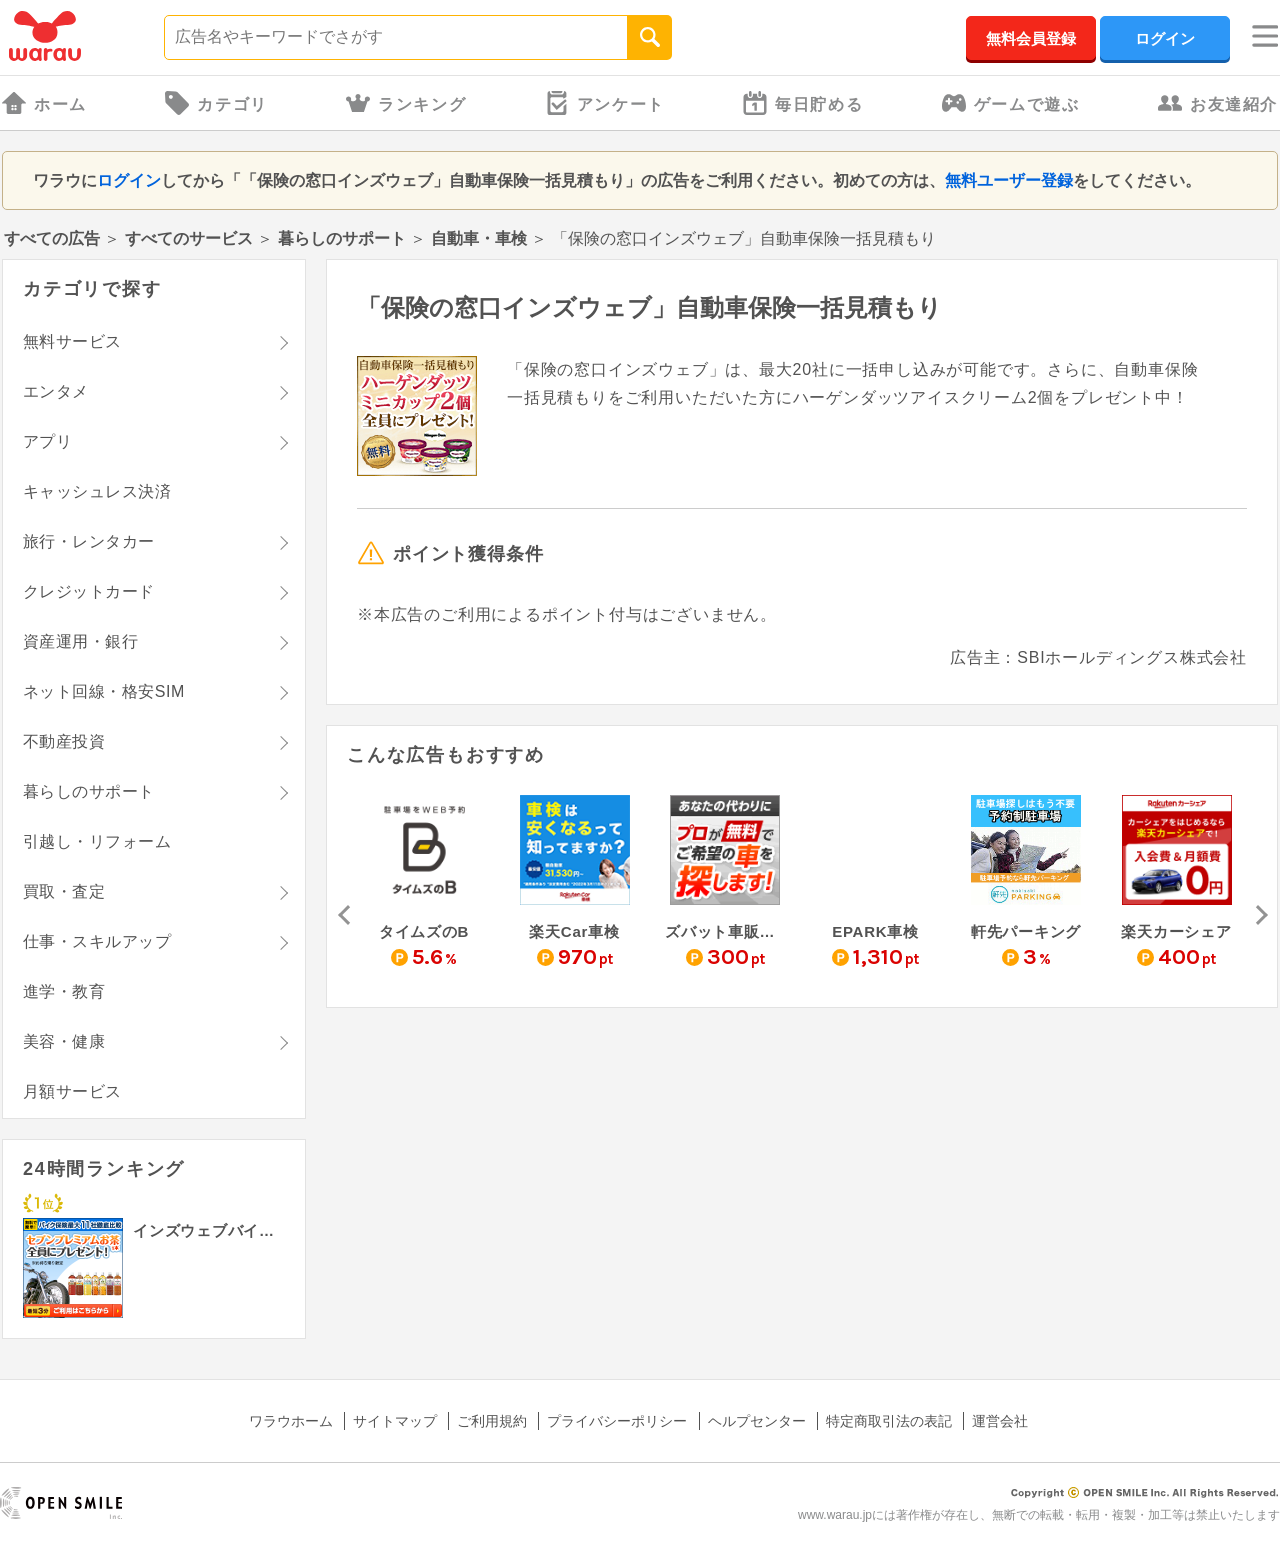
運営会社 (1000, 1421)
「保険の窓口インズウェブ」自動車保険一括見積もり (649, 307)
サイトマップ (395, 1421)
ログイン (1165, 38)
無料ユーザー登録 (1009, 180)
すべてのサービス (189, 238)
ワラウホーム (291, 1421)
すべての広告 (52, 238)
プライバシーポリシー (617, 1421)
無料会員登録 (1031, 38)
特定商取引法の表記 (889, 1421)
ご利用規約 (492, 1421)
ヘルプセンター (757, 1421)
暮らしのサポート (342, 238)
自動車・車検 (481, 238)
